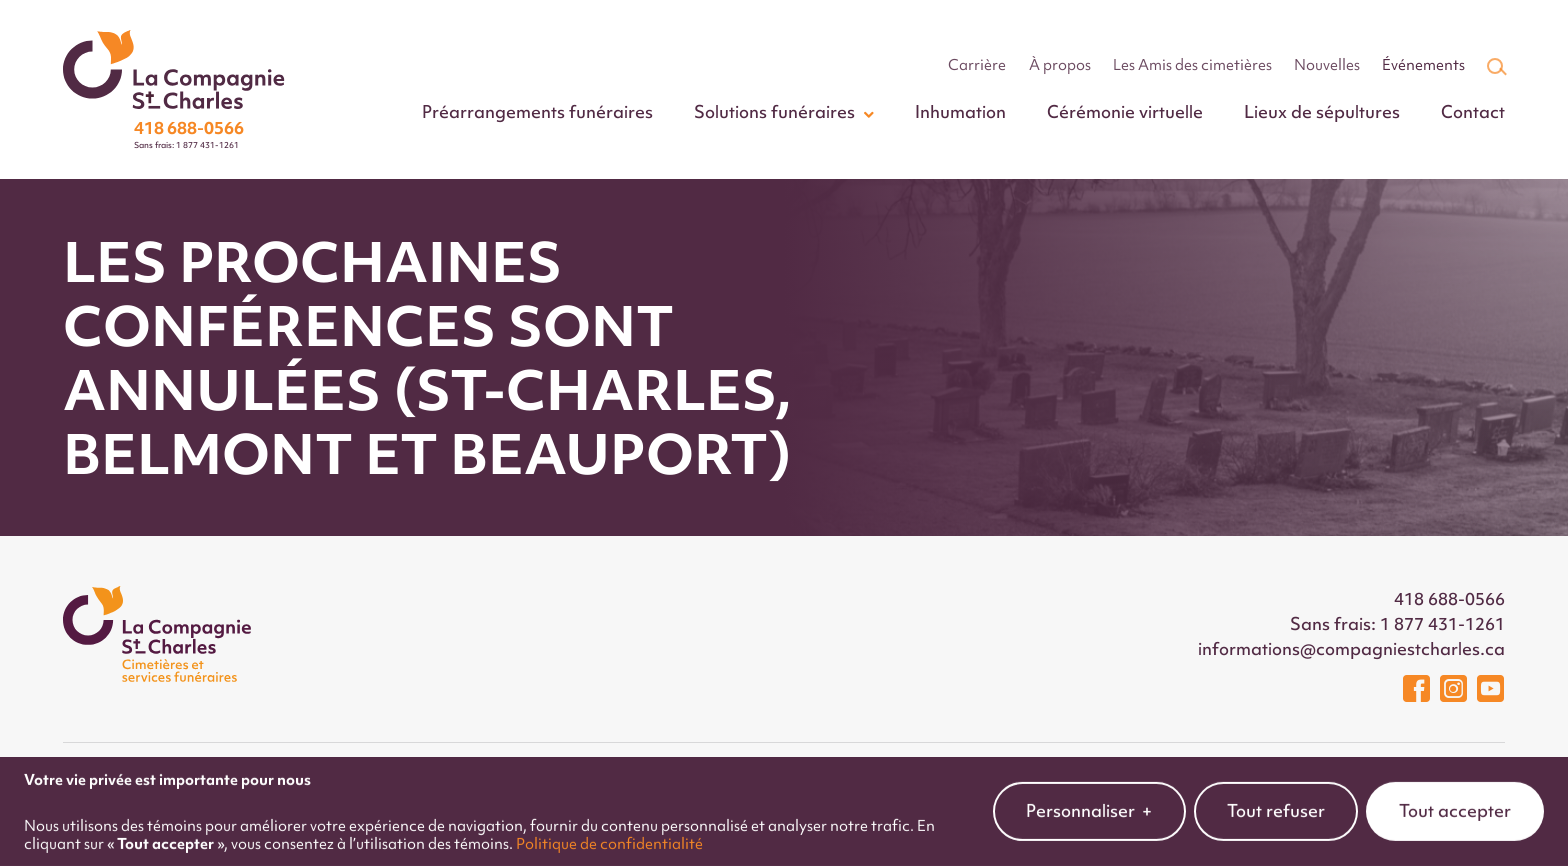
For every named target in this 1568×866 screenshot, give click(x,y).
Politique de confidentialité (609, 835)
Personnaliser (1089, 803)
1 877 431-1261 (1442, 624)
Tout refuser (1276, 803)
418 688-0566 (1449, 599)
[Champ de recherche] (1495, 66)
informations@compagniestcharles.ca (1351, 649)
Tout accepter (1455, 803)
